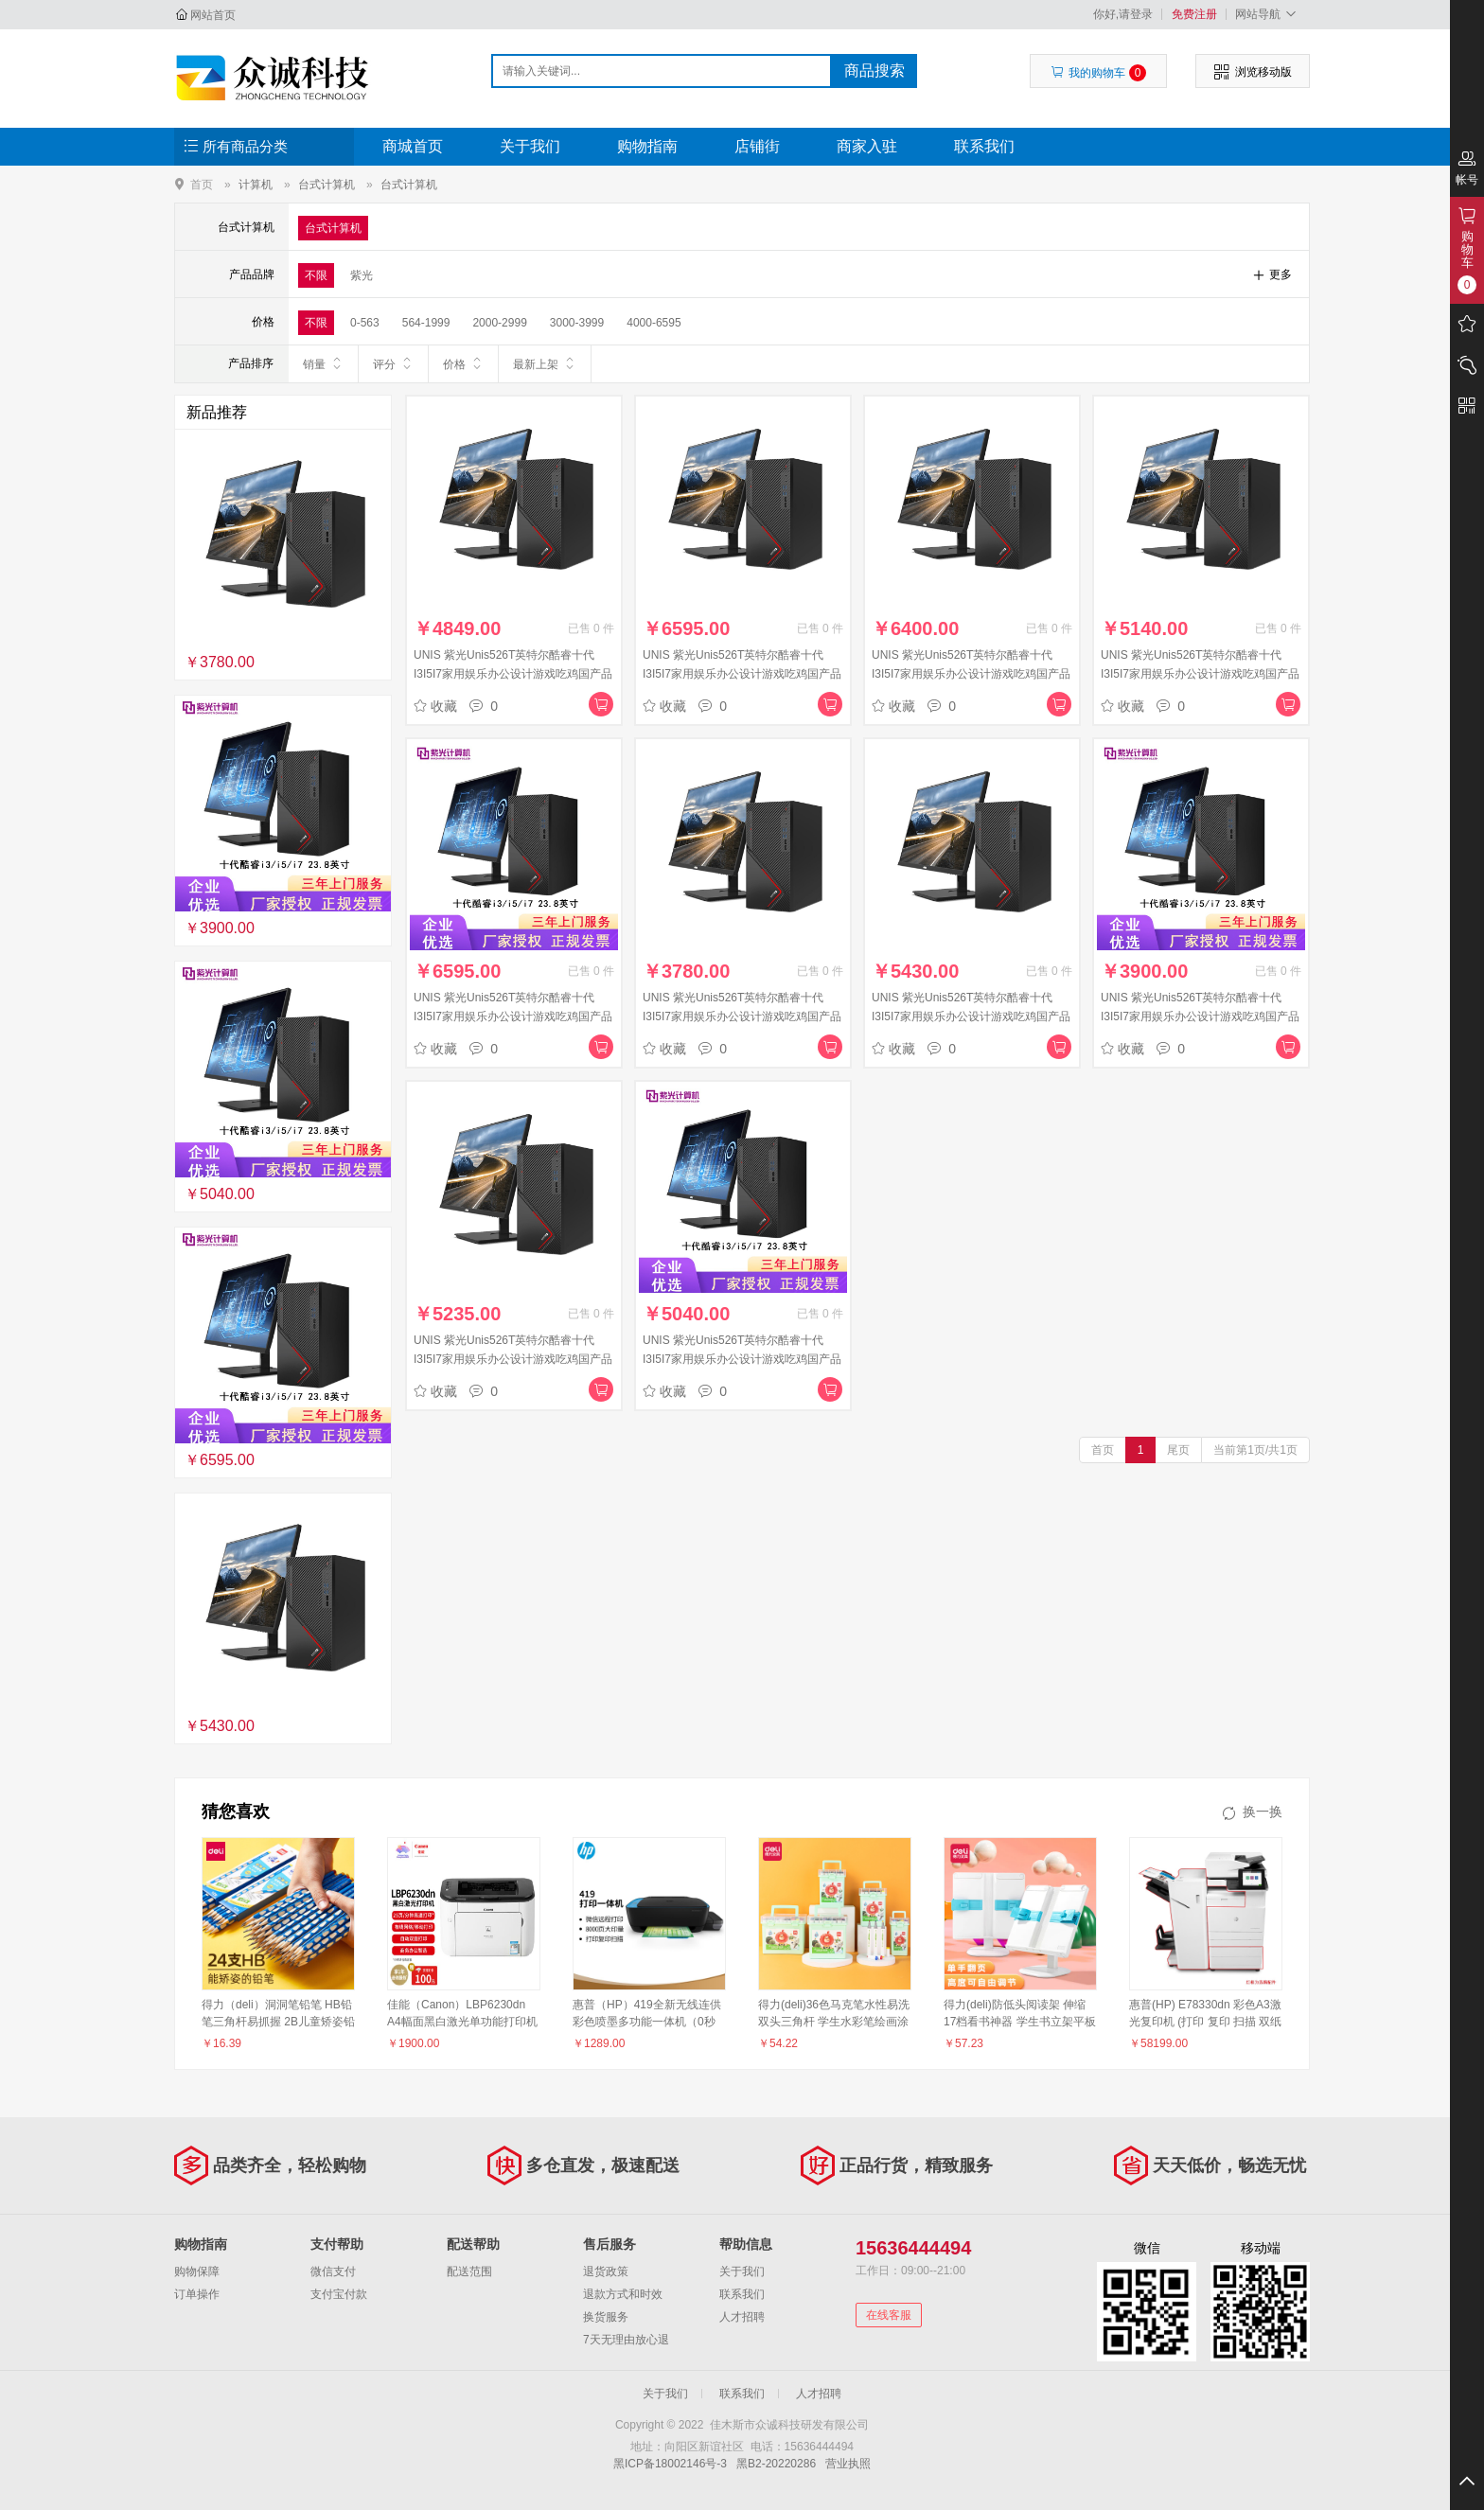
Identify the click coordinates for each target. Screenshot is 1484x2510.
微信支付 (333, 2271)
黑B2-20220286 (776, 2463)
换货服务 (605, 2317)
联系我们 (984, 146)
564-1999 (426, 322)
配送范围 (469, 2271)
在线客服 (888, 2315)
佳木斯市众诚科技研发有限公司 (275, 77)
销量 (323, 363)
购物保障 (197, 2271)
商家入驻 (867, 146)
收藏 (435, 706)
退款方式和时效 (622, 2294)
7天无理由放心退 (626, 2339)
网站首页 (213, 15)
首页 (201, 184)
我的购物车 (1098, 73)
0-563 (365, 322)
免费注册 (1194, 14)
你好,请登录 (1123, 14)
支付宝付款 (338, 2294)
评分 (393, 363)
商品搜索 (874, 70)
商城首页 (412, 146)
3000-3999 (577, 322)
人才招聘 (742, 2317)
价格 (463, 363)
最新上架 (544, 363)
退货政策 (605, 2271)
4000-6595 (653, 322)
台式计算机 (326, 184)
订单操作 (197, 2294)
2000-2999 (499, 322)
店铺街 (757, 146)
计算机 (255, 184)
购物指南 (647, 146)
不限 (316, 275)
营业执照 (848, 2463)
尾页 (1178, 1450)
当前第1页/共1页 (1255, 1450)
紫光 (361, 275)
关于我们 (530, 146)
